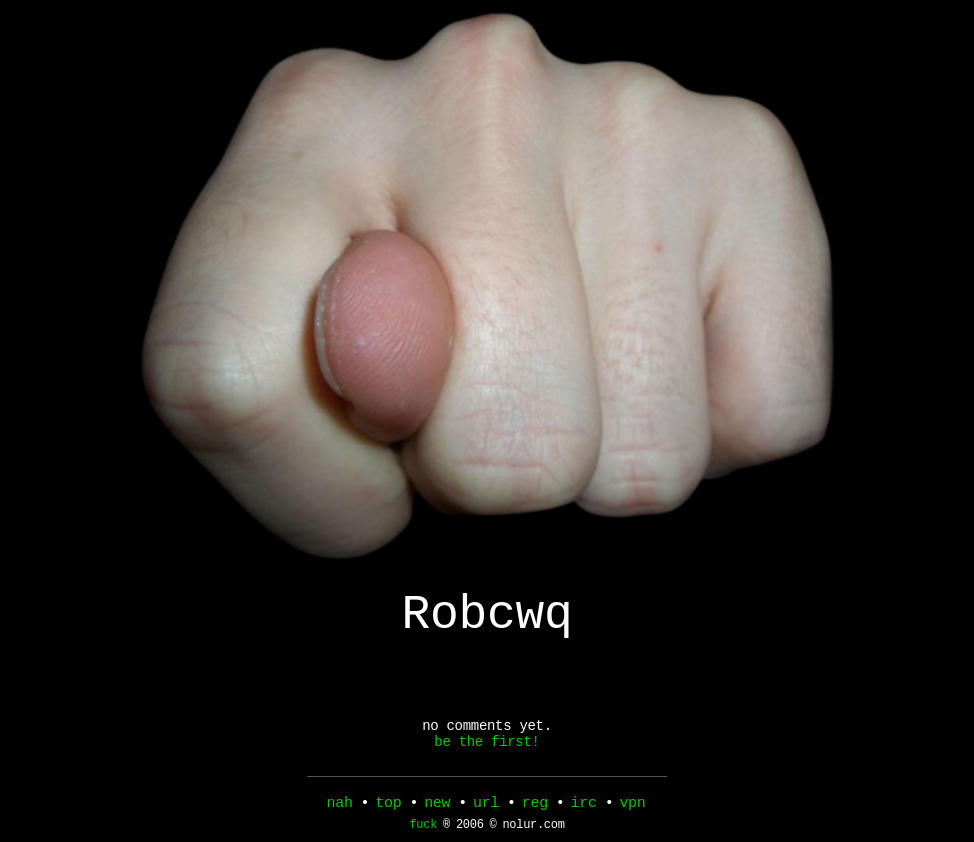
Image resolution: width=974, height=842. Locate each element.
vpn (632, 805)
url (486, 805)
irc (584, 805)
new (437, 805)
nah (340, 805)
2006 (470, 829)
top (388, 805)
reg (535, 805)
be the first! (486, 757)
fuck (423, 829)
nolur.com (533, 829)
